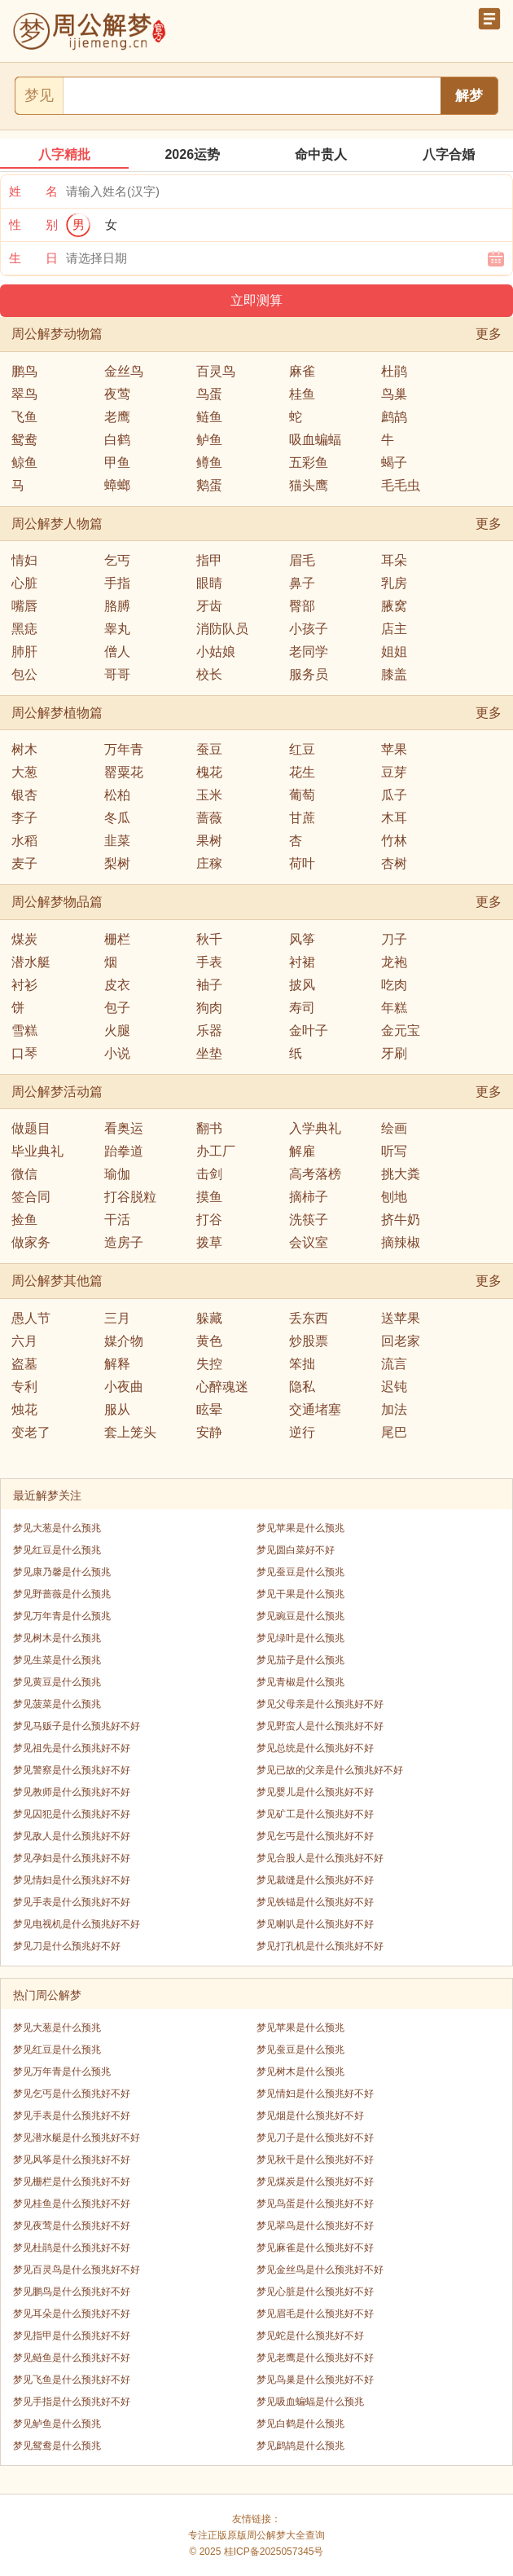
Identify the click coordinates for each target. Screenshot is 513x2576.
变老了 (30, 1432)
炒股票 (308, 1341)
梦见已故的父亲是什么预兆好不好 (329, 1770)
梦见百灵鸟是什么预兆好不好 (76, 2269)
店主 (394, 629)
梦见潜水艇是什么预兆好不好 (76, 2137)
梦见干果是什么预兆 (300, 1594)
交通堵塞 (315, 1409)
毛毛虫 (400, 485)
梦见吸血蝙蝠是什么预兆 (310, 2401)
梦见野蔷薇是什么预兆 (62, 1594)
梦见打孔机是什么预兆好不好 (320, 1946)
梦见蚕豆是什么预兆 (300, 1572)
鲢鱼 (209, 417)
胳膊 (117, 606)
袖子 (209, 985)
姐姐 (394, 651)
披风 (302, 985)
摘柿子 (308, 1197)
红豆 (302, 749)
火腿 (117, 1030)
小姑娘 (215, 651)
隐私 (302, 1387)
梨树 (117, 863)
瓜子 (394, 795)
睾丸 (117, 629)
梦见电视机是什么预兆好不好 (76, 1924)
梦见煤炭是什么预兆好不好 (315, 2181)
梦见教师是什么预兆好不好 (71, 1792)
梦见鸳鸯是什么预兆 (57, 2445)
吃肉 (394, 985)
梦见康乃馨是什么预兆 (62, 1572)
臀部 (302, 606)
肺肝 (24, 651)
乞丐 (117, 560)
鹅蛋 (209, 485)
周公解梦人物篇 (57, 524)
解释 (117, 1364)
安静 (209, 1432)
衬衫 (24, 985)
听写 (394, 1151)
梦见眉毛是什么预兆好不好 (315, 2313)
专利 (24, 1387)
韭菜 (117, 841)
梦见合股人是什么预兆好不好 (320, 1858)
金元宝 (400, 1030)
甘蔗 (302, 818)
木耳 (394, 818)
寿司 (302, 1008)
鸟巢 (394, 394)
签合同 (30, 1197)
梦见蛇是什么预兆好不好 (310, 2335)
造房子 (123, 1242)
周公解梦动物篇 (57, 334)
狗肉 (209, 1008)
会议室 (308, 1242)
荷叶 (302, 863)
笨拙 (302, 1364)
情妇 (24, 560)
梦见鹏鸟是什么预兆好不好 (71, 2291)
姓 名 (33, 191)
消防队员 (222, 629)
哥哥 (117, 674)
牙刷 (394, 1053)
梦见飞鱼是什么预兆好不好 (71, 2379)
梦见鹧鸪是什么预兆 (300, 2445)
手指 (117, 583)
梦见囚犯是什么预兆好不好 (71, 1814)
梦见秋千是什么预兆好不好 (315, 2159)
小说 (117, 1053)
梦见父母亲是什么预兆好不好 (320, 1704)
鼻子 (302, 583)
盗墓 (24, 1364)
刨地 (394, 1197)
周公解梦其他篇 (57, 1281)
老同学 (308, 651)
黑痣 (24, 629)
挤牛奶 (400, 1219)
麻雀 (302, 371)
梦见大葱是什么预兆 (57, 1528)
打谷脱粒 (130, 1197)
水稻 (24, 841)
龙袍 (394, 962)
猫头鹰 (308, 485)
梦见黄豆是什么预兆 (57, 1682)
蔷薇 (209, 818)
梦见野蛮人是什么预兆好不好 (320, 1726)
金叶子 (308, 1030)
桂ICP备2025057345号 (274, 2551)
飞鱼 (24, 417)
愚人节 (30, 1318)
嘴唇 (24, 606)
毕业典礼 (37, 1151)
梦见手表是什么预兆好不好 (71, 1902)
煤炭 (24, 939)
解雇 (302, 1151)
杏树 (394, 863)
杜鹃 (394, 371)
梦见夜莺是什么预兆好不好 (71, 2225)
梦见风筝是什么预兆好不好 (71, 2159)
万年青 (123, 749)
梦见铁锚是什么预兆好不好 (315, 1902)
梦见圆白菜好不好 (295, 1550)
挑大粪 (400, 1174)
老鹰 (117, 417)
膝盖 (394, 674)
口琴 (24, 1053)
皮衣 (117, 985)
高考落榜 (315, 1174)
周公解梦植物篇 (57, 713)
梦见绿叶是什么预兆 (300, 1638)
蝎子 (394, 462)
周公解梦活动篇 (57, 1092)
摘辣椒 (400, 1242)
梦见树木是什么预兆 (57, 1638)
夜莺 (117, 394)
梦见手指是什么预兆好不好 (71, 2401)
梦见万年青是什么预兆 (62, 1616)
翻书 (209, 1128)
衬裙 (302, 962)
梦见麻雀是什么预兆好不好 (315, 2247)
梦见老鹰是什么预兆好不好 (315, 2357)
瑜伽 (117, 1174)
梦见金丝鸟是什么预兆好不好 (320, 2269)
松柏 (117, 795)
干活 (117, 1219)
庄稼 (209, 863)
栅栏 (117, 939)
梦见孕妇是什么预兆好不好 (71, 1858)
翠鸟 (24, 394)
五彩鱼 (308, 462)
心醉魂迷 (222, 1387)
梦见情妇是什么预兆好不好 (71, 1880)
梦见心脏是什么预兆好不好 (315, 2291)
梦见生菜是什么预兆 (57, 1660)
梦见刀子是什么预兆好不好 (315, 2137)
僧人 (117, 651)
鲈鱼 (209, 440)
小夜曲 (123, 1387)
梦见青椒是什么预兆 (300, 1682)
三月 (117, 1318)
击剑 (209, 1174)
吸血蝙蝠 (315, 440)
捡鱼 (24, 1219)
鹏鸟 (24, 371)
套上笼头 (130, 1432)
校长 (209, 674)
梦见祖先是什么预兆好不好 (71, 1748)
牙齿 (209, 606)
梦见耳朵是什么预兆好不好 (71, 2313)
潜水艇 (30, 962)
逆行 (302, 1432)
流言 (394, 1364)
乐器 (209, 1030)
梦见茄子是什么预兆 (300, 1660)
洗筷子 (308, 1219)
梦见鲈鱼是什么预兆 (57, 2423)
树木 (24, 749)
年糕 (394, 1008)
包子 (117, 1008)
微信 (24, 1174)
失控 (209, 1364)
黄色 (209, 1341)
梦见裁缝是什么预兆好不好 (315, 1880)
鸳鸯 (24, 440)
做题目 (30, 1128)
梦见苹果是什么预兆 (300, 1528)
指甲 (209, 560)
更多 (489, 334)
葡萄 (302, 795)
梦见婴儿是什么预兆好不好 (315, 1792)
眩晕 (209, 1409)
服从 (117, 1409)
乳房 (394, 583)
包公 (24, 674)
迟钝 (394, 1387)
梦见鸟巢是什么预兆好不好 (315, 2379)
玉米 (209, 795)
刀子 (394, 939)
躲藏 (209, 1318)
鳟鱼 (209, 462)
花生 (302, 772)
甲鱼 (117, 462)
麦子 (24, 863)
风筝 (302, 939)
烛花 (24, 1409)
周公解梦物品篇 (57, 902)
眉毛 (302, 560)
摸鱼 (209, 1197)
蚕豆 (209, 749)
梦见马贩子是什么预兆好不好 (76, 1726)
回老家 (400, 1341)
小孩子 (308, 629)
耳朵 (394, 560)
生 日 (33, 258)
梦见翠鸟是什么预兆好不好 (315, 2225)
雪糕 (24, 1030)
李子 (24, 818)
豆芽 (394, 772)
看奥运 (123, 1128)
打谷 (209, 1219)
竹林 (394, 841)
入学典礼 (315, 1128)
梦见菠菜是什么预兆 (57, 1704)
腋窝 (394, 606)
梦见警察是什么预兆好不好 (71, 1770)
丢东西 (308, 1318)
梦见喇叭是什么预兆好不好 (315, 1924)
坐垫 (209, 1053)
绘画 (394, 1128)
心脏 (24, 583)
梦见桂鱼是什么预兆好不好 (71, 2203)
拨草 (209, 1242)
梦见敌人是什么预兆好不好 (71, 1836)
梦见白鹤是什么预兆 (300, 2423)
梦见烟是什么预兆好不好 (310, 2115)
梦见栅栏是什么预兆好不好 (71, 2181)
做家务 (30, 1242)
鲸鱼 (24, 462)
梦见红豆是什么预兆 (57, 1550)
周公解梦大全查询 (286, 2535)
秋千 (209, 939)
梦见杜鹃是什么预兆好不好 (71, 2247)
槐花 (209, 772)
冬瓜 (117, 818)
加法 (394, 1409)
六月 (24, 1341)
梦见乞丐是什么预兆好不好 (315, 1836)
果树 (209, 841)
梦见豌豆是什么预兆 (300, 1616)
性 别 (33, 224)
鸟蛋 (209, 394)
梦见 (39, 95)
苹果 (394, 749)
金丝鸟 (123, 371)
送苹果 (400, 1318)
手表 (209, 962)
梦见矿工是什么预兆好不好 (315, 1814)
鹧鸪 (394, 417)
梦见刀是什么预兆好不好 (67, 1946)
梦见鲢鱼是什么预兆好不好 (71, 2357)
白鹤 (117, 440)
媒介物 (123, 1341)
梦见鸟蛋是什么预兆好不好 (315, 2203)
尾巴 (394, 1432)
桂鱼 (302, 394)
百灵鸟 (215, 371)
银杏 (24, 795)
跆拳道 (123, 1151)
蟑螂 (117, 485)
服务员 (308, 674)
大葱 (24, 772)
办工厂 (215, 1151)
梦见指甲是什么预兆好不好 (71, 2335)
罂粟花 (123, 772)
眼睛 (209, 583)
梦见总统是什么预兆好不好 (315, 1748)
